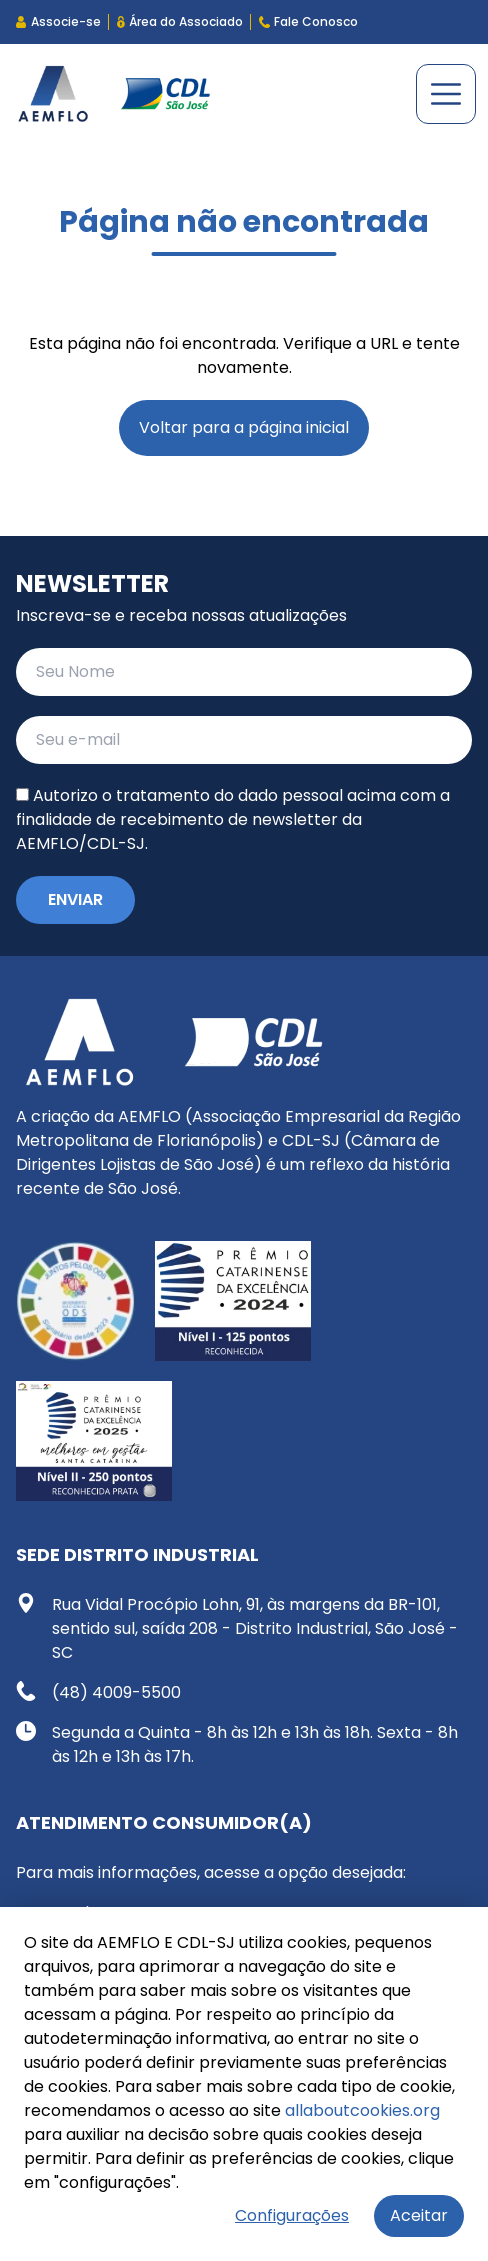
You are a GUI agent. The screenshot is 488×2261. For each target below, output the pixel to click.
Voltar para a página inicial (244, 427)
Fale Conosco (308, 21)
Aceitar (419, 2215)
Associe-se (58, 21)
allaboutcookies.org (362, 2110)
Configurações (292, 2215)
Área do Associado (180, 21)
